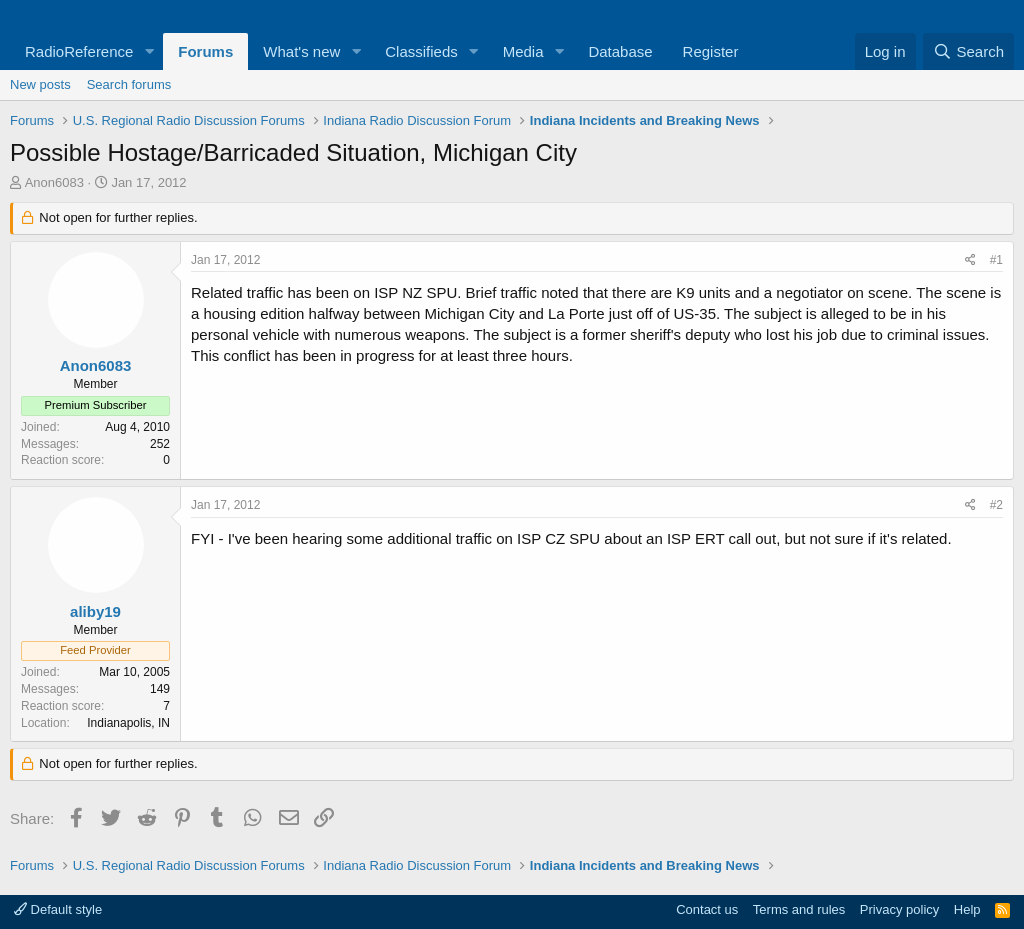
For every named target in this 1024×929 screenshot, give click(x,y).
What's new (301, 51)
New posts (40, 84)
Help (967, 909)
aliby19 (95, 611)
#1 (996, 260)
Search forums (129, 84)
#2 (996, 505)
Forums (205, 51)
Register (711, 51)
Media (523, 51)
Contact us (707, 909)
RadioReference (79, 51)
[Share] (970, 260)
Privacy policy (899, 909)
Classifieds (421, 51)
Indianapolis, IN (128, 723)
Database (620, 51)
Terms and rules (799, 909)
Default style (58, 909)
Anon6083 (54, 182)
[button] (149, 51)
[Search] (968, 51)
